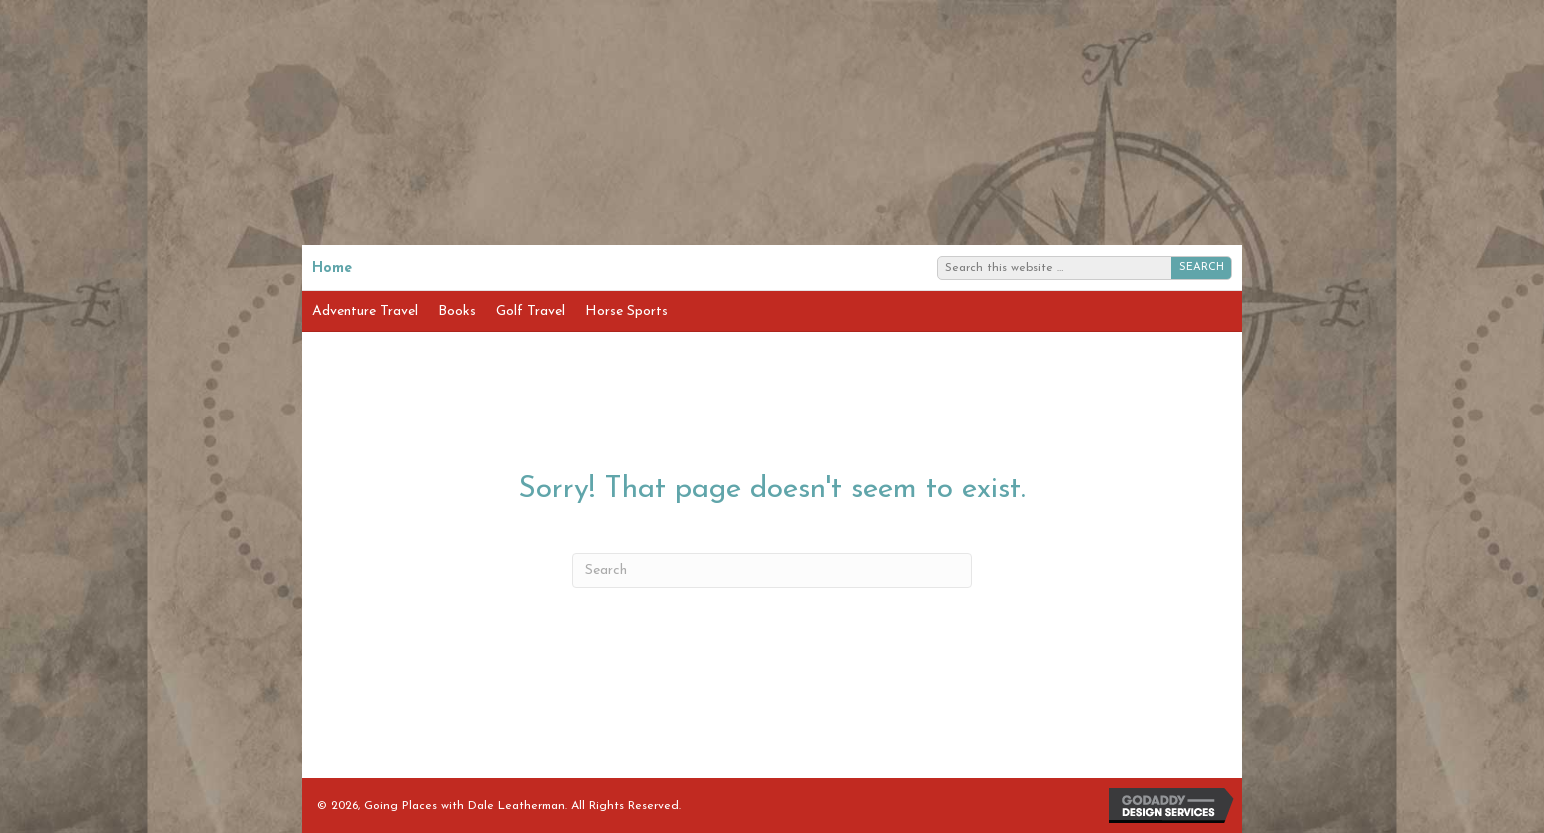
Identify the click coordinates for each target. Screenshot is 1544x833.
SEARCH (1201, 267)
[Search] (772, 570)
